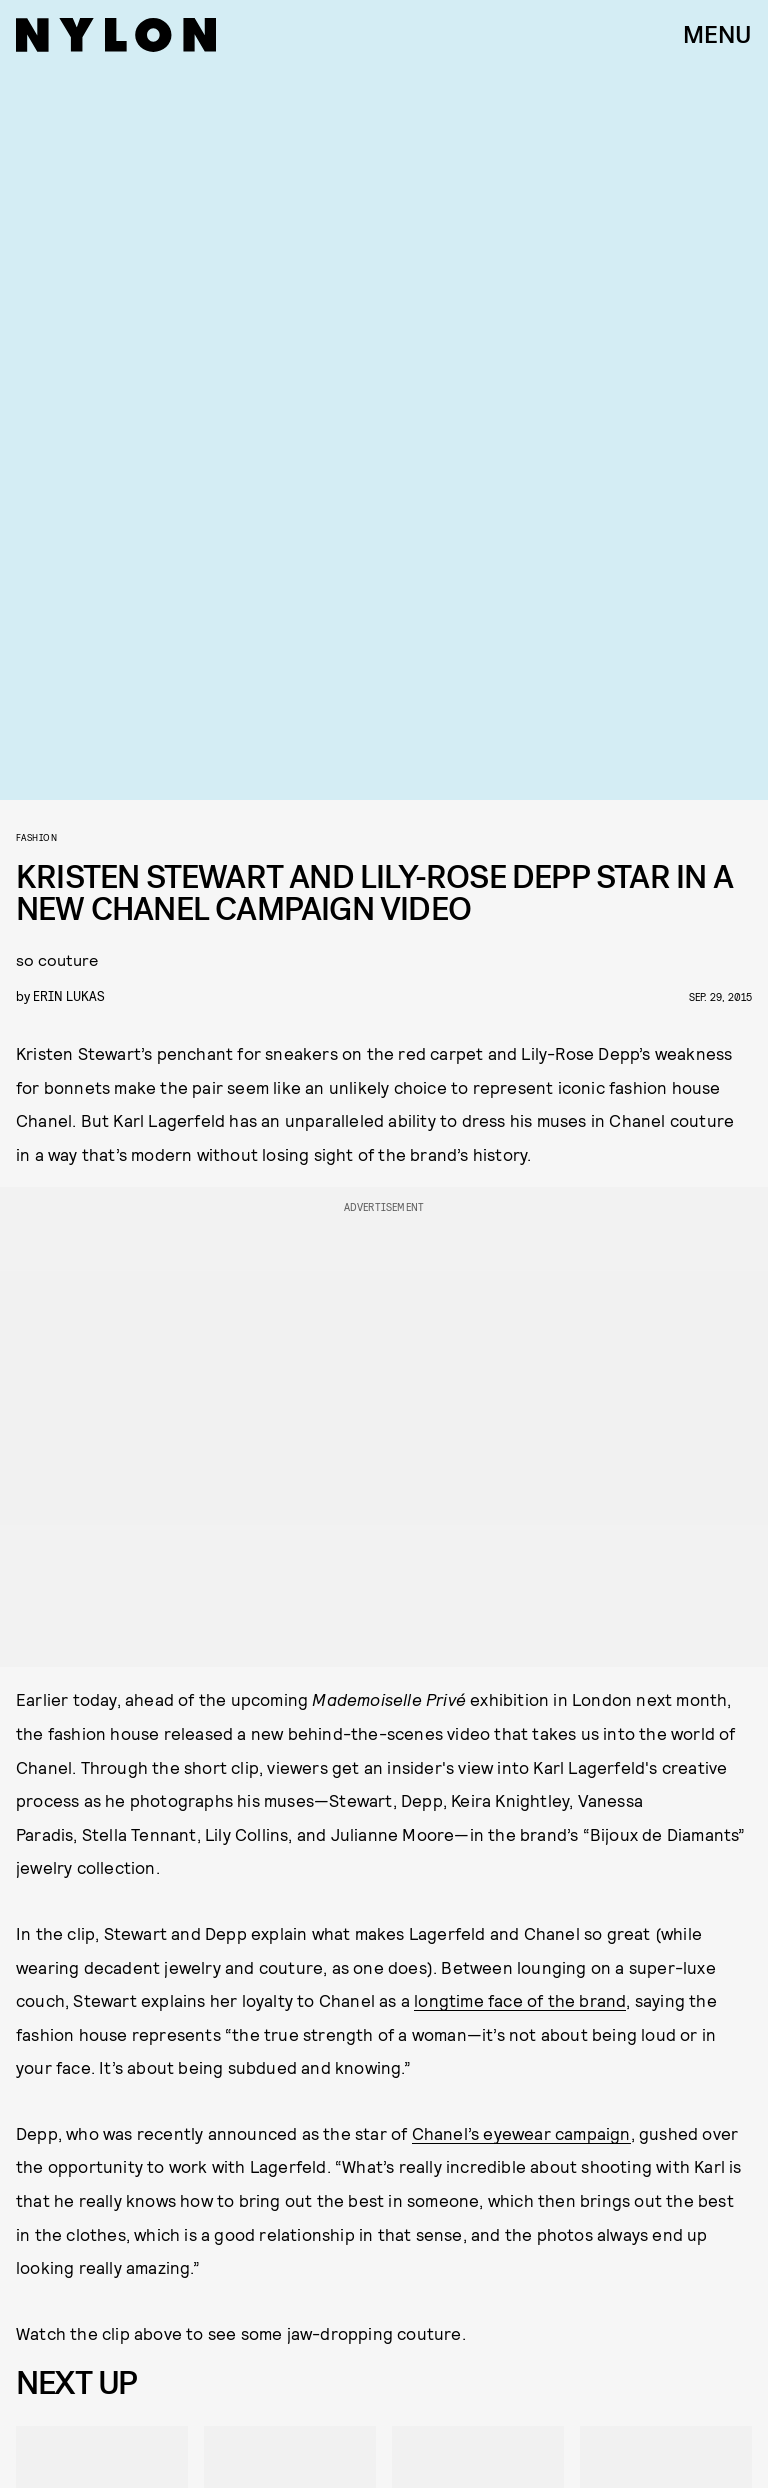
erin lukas (69, 995)
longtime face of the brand (520, 2000)
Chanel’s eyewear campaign (521, 2133)
